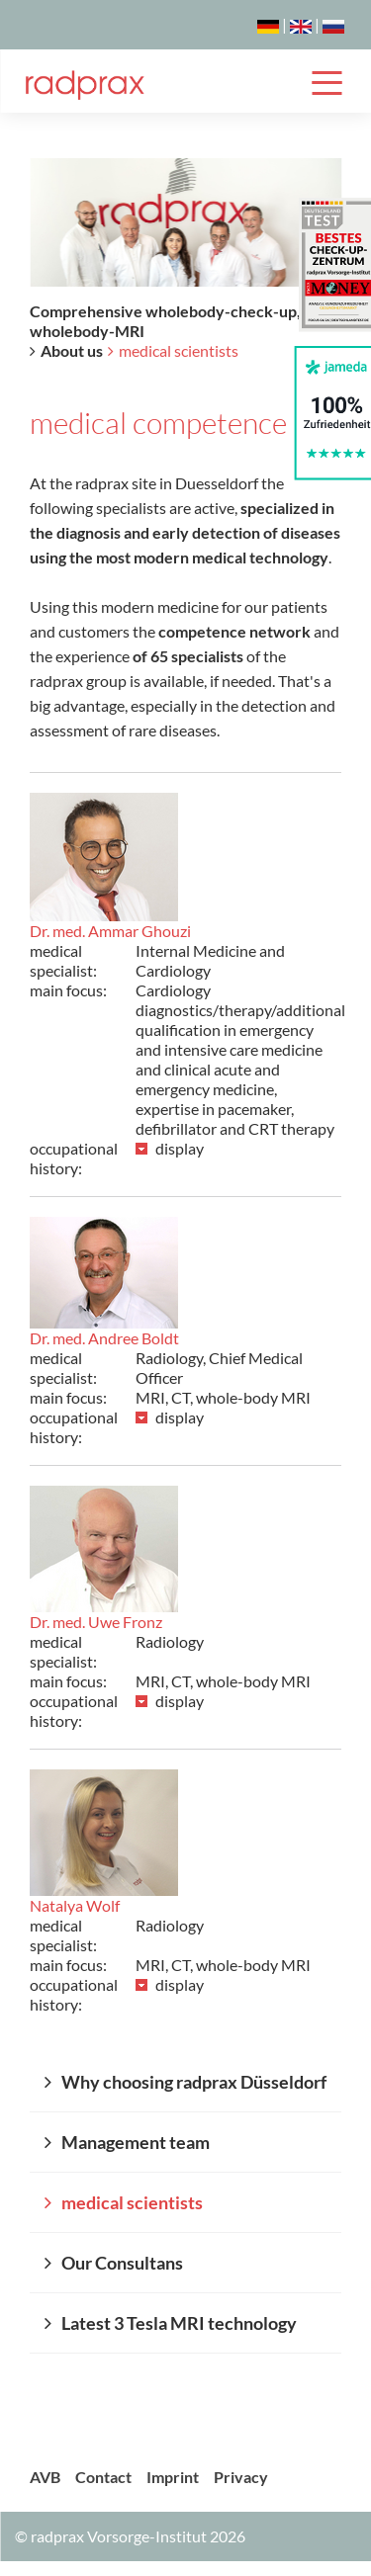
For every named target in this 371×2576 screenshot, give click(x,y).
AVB (45, 2476)
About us (72, 350)
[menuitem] (185, 2082)
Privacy (241, 2476)
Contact (103, 2476)
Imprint (172, 2476)
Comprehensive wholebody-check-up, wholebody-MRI (165, 320)
